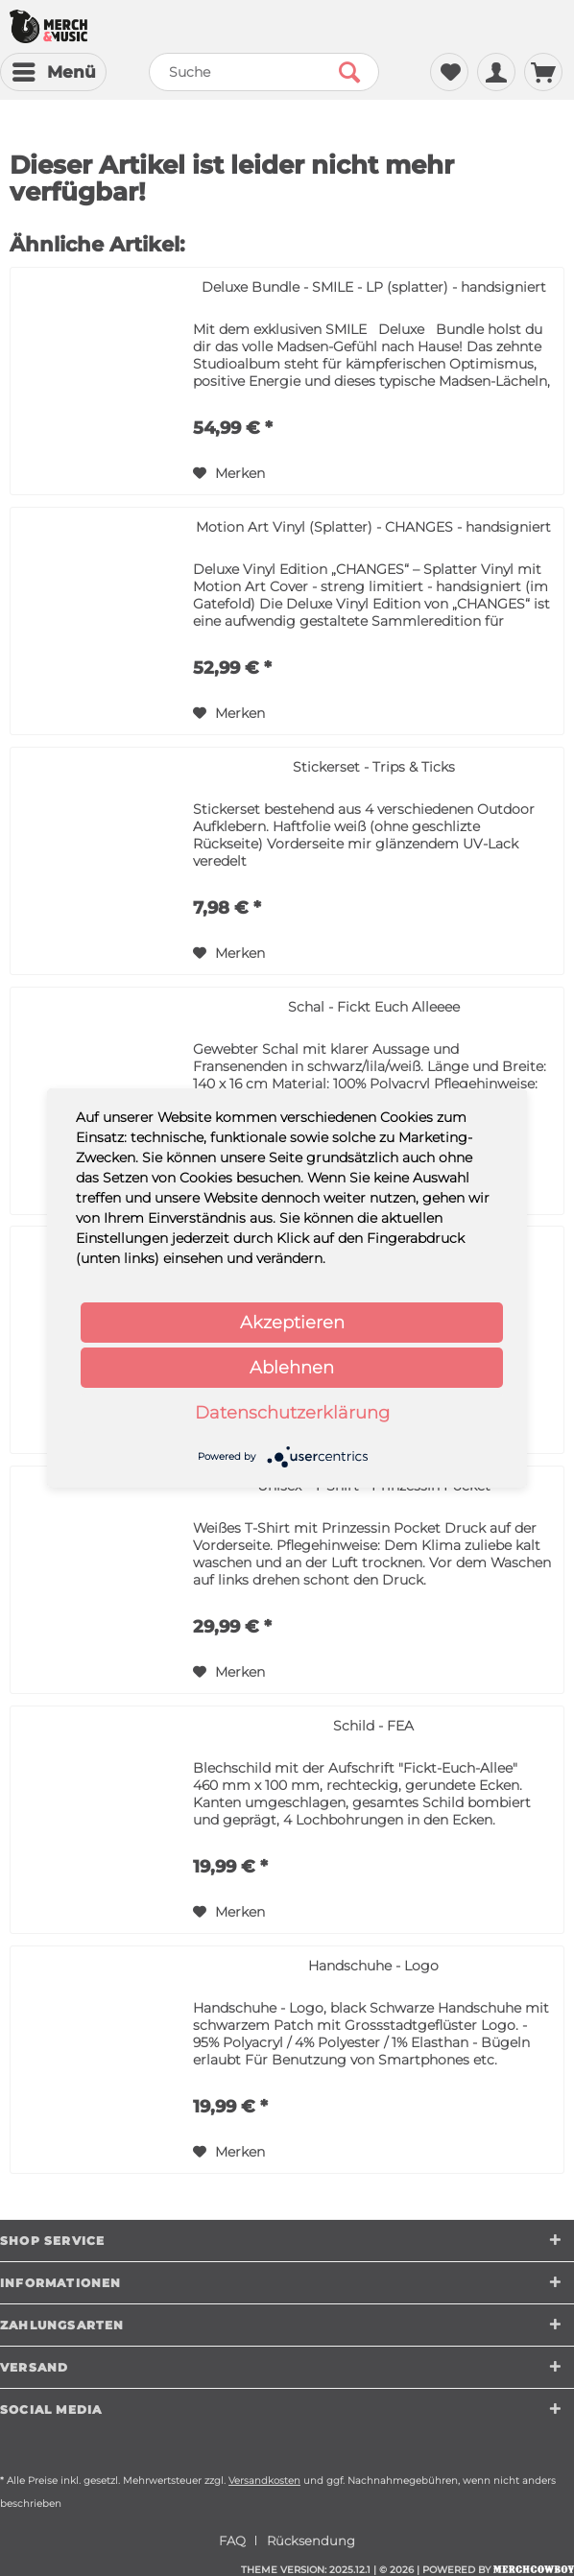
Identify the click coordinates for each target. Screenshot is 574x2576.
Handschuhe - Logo (373, 1965)
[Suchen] (349, 72)
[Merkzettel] (449, 72)
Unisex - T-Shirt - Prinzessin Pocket (373, 1485)
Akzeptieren (292, 1322)
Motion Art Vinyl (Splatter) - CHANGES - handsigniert (373, 527)
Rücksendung (311, 2540)
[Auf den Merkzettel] (229, 473)
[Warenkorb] (543, 72)
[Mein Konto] (496, 72)
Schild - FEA (373, 1725)
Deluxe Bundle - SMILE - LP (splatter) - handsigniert (374, 287)
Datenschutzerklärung (292, 1412)
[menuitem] (53, 72)
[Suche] (263, 72)
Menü (54, 69)
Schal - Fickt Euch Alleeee (374, 1006)
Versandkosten (264, 2480)
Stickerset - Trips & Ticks (374, 766)
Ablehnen (292, 1367)
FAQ (232, 2540)
